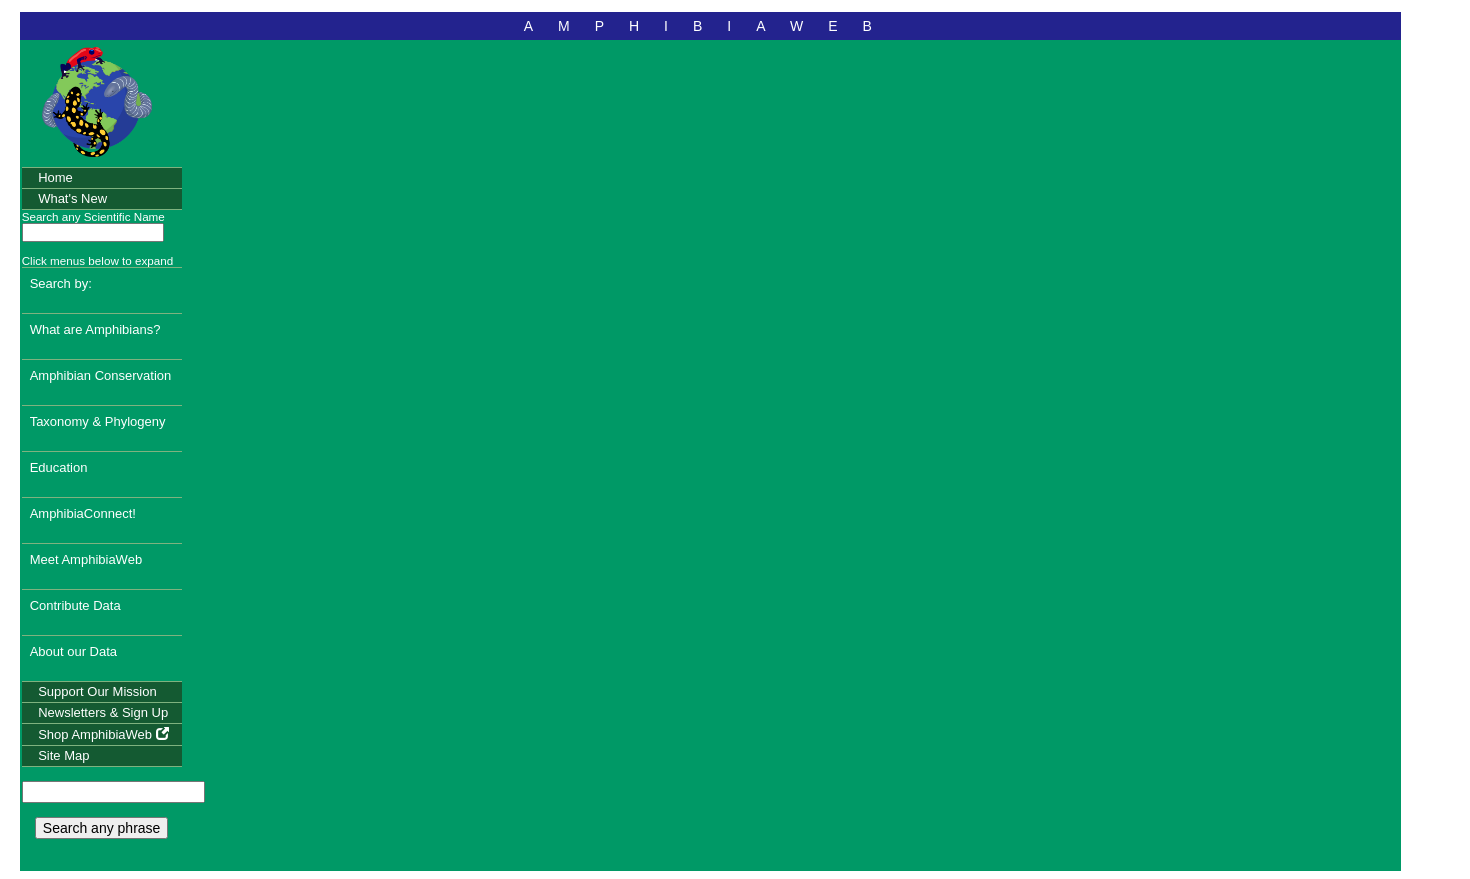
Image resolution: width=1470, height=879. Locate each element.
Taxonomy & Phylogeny (98, 421)
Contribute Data (75, 605)
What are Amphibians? (95, 329)
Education (59, 467)
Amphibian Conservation (101, 375)
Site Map (63, 755)
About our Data (73, 651)
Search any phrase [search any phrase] (102, 828)
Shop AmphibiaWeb (103, 734)
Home (55, 177)
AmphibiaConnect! (83, 513)
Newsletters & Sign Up (103, 712)
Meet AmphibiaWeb (86, 559)
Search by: (61, 283)
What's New (72, 198)
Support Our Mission (97, 691)
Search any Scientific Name (93, 216)
